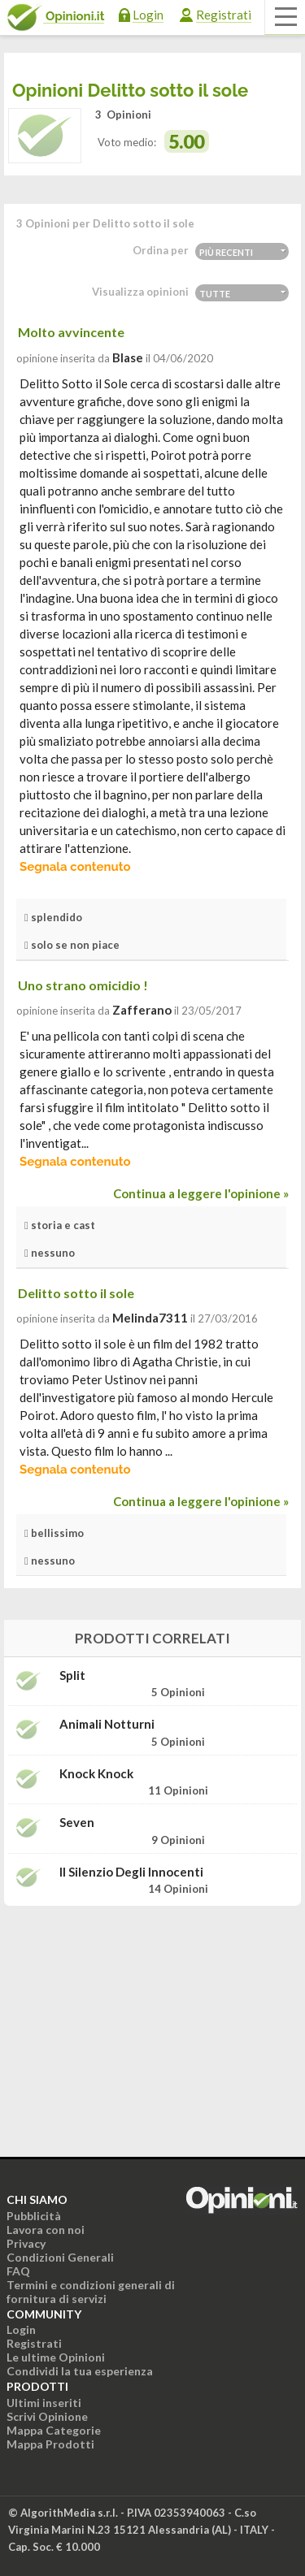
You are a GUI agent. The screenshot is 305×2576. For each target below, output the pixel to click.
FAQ (18, 2271)
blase (127, 357)
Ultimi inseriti (44, 2402)
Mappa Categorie (54, 2430)
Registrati (223, 14)
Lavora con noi (46, 2229)
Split (72, 1675)
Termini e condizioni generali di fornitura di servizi (91, 2291)
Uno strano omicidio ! (83, 985)
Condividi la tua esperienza (80, 2371)
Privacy (26, 2243)
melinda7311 (150, 1317)
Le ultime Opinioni (56, 2357)
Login (148, 14)
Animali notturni (107, 1724)
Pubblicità (34, 2216)
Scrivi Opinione (47, 2416)
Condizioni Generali (60, 2257)
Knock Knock (96, 1774)
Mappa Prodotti (50, 2444)
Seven (76, 1822)
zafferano (142, 1009)
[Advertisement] (153, 2020)
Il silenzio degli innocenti (131, 1872)
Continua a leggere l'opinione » (201, 1193)
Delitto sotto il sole (76, 1293)
